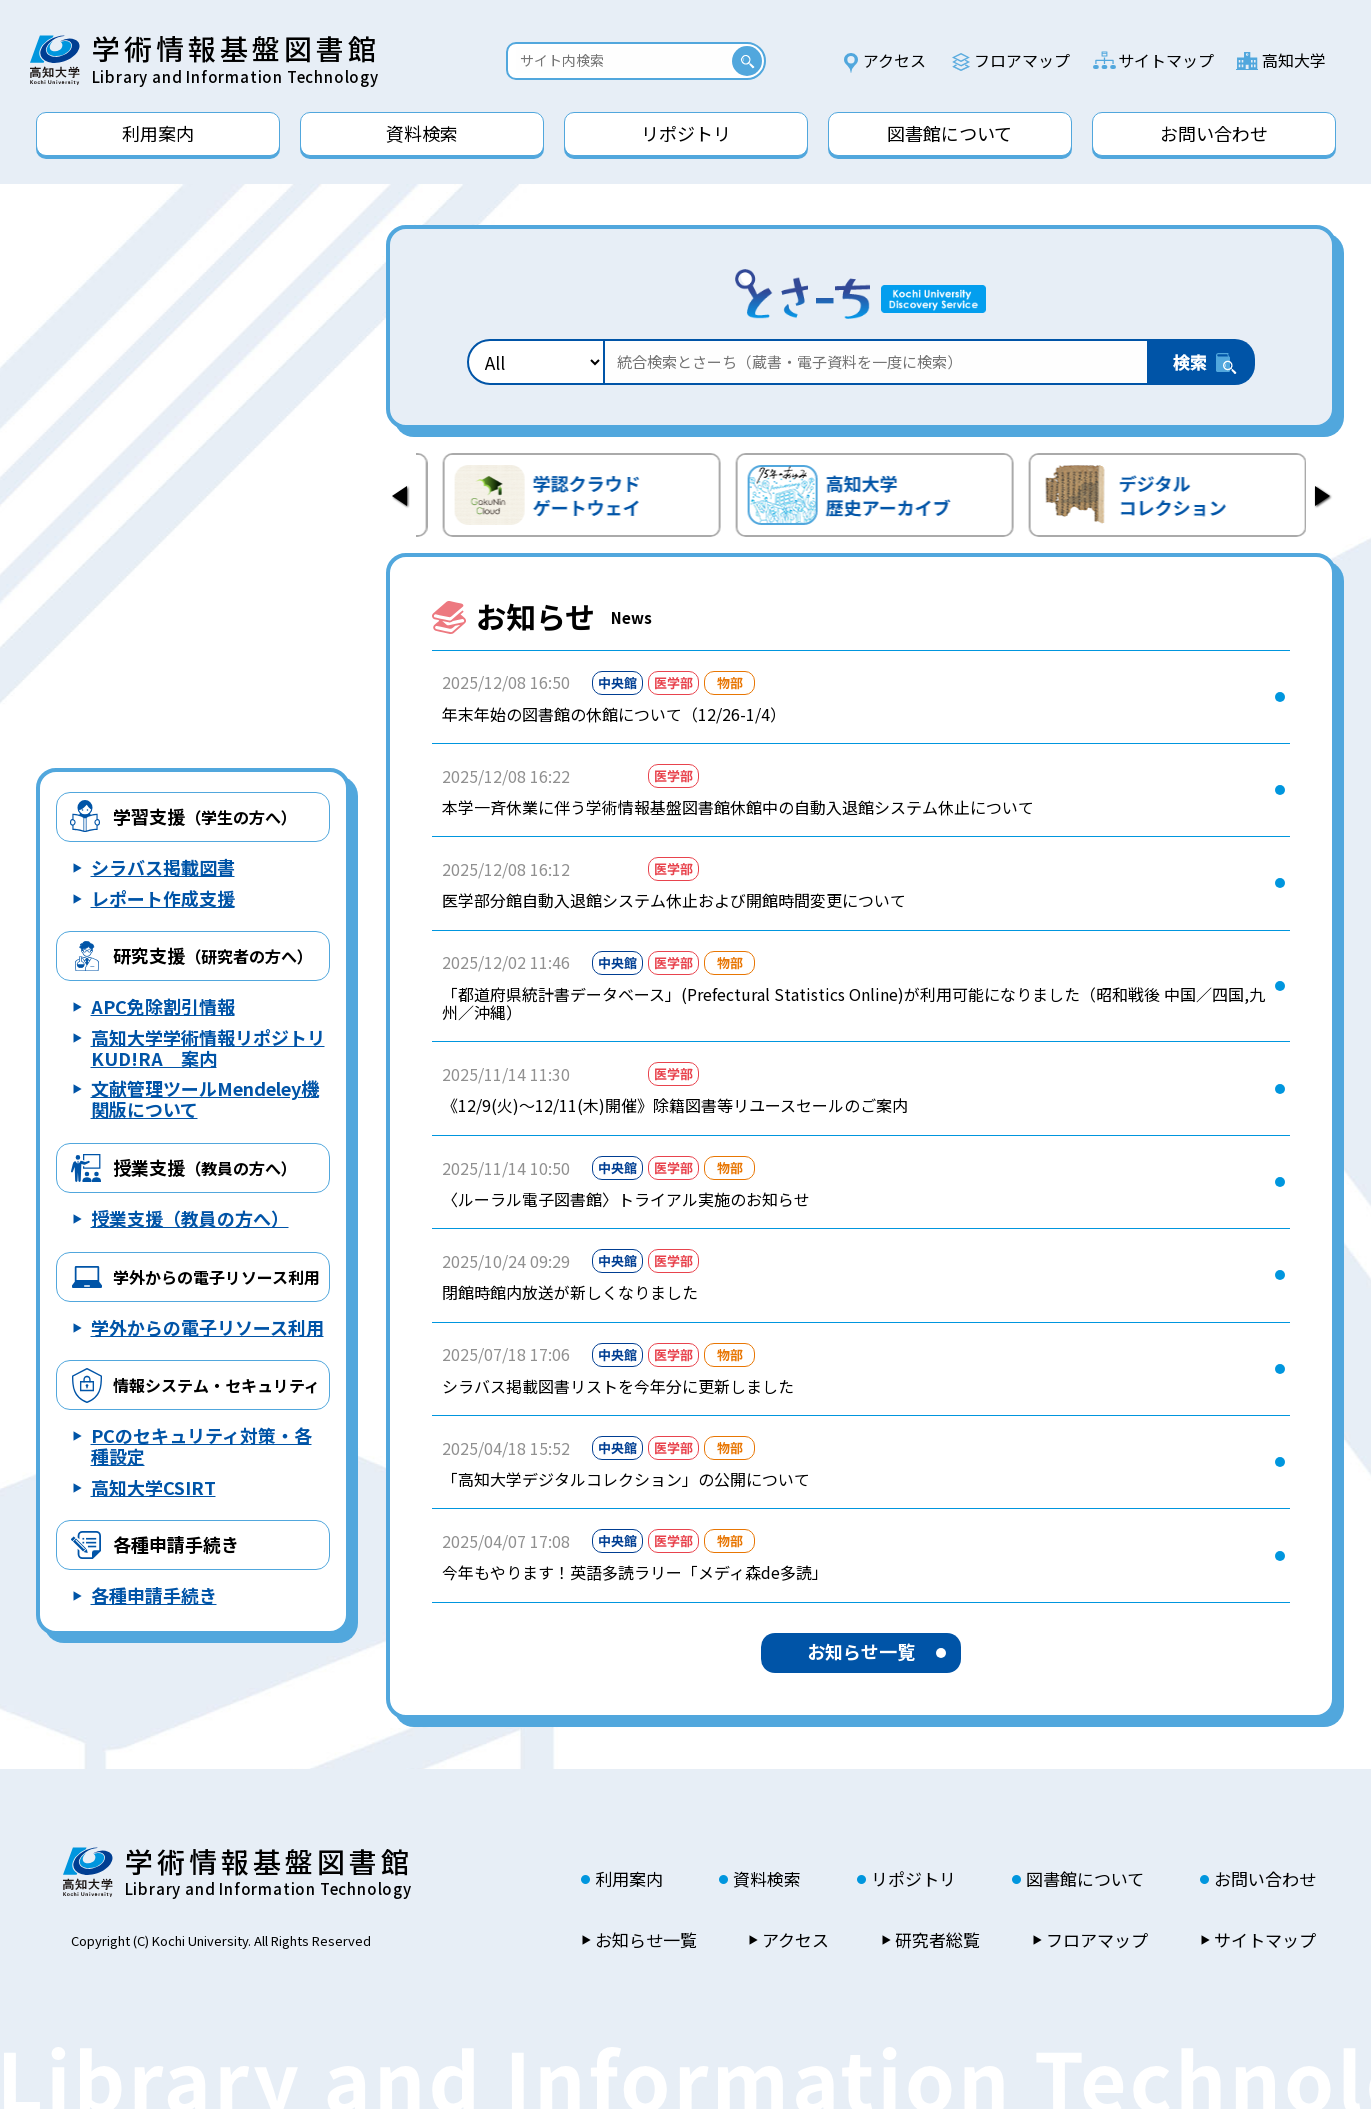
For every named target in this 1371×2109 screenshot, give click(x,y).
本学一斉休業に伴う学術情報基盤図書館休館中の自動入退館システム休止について (738, 807)
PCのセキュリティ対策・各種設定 (201, 1445)
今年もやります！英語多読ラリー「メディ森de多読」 (635, 1572)
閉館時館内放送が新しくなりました (570, 1292)
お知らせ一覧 (861, 1651)
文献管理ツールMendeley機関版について (205, 1098)
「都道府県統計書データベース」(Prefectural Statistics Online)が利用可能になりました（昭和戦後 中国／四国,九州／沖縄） (853, 1003)
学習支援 (205, 816)
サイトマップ (1166, 60)
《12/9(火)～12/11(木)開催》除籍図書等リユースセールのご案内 (675, 1105)
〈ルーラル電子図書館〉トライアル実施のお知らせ (626, 1199)
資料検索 (767, 1879)
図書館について (1085, 1879)
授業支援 (205, 1167)
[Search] (624, 60)
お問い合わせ (1265, 1879)
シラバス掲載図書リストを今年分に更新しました (618, 1386)
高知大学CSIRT (153, 1487)
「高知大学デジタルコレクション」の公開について (626, 1479)
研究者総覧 (937, 1940)
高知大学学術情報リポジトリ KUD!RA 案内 (208, 1047)
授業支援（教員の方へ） (190, 1218)
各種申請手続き (176, 1544)
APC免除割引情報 (163, 1006)
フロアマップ (1022, 60)
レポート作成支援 (163, 898)
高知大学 (1294, 60)
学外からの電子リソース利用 (207, 1327)
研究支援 (213, 955)
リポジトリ (913, 1879)
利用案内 (629, 1879)
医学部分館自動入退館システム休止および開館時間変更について (674, 900)
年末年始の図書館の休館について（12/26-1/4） (614, 714)
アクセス (894, 60)
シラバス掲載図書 (163, 867)
